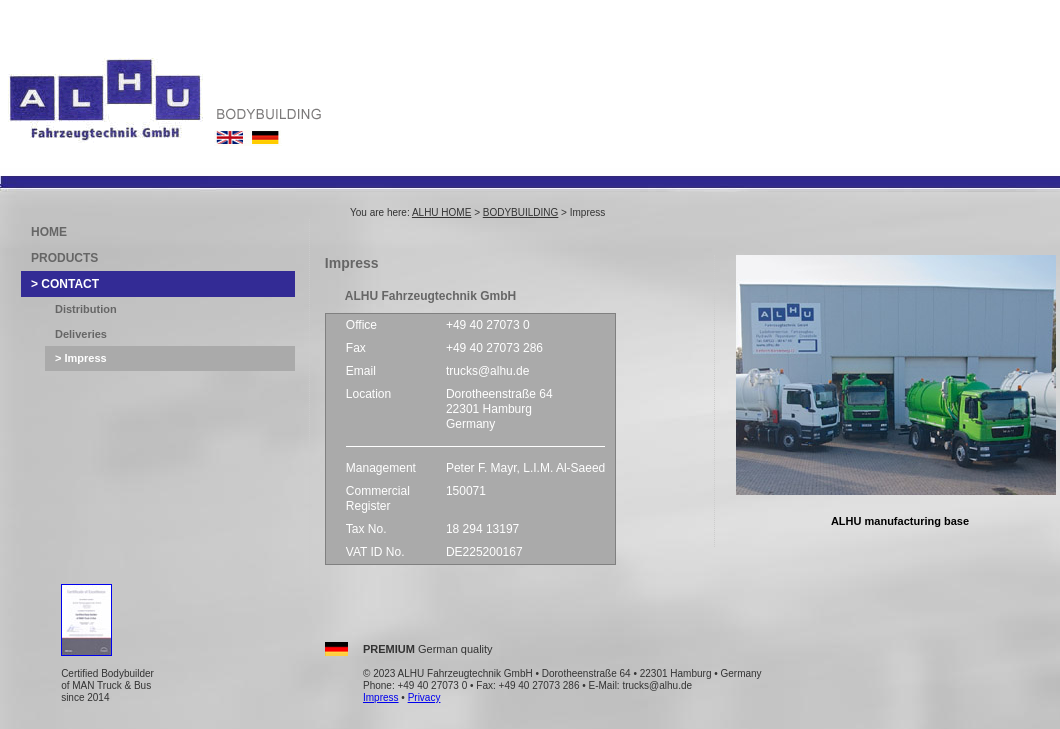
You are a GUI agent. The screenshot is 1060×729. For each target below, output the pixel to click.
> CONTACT (65, 284)
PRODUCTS (64, 258)
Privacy (424, 697)
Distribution (86, 309)
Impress (381, 697)
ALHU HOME (441, 212)
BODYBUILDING (521, 212)
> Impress (81, 358)
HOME (49, 232)
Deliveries (81, 334)
